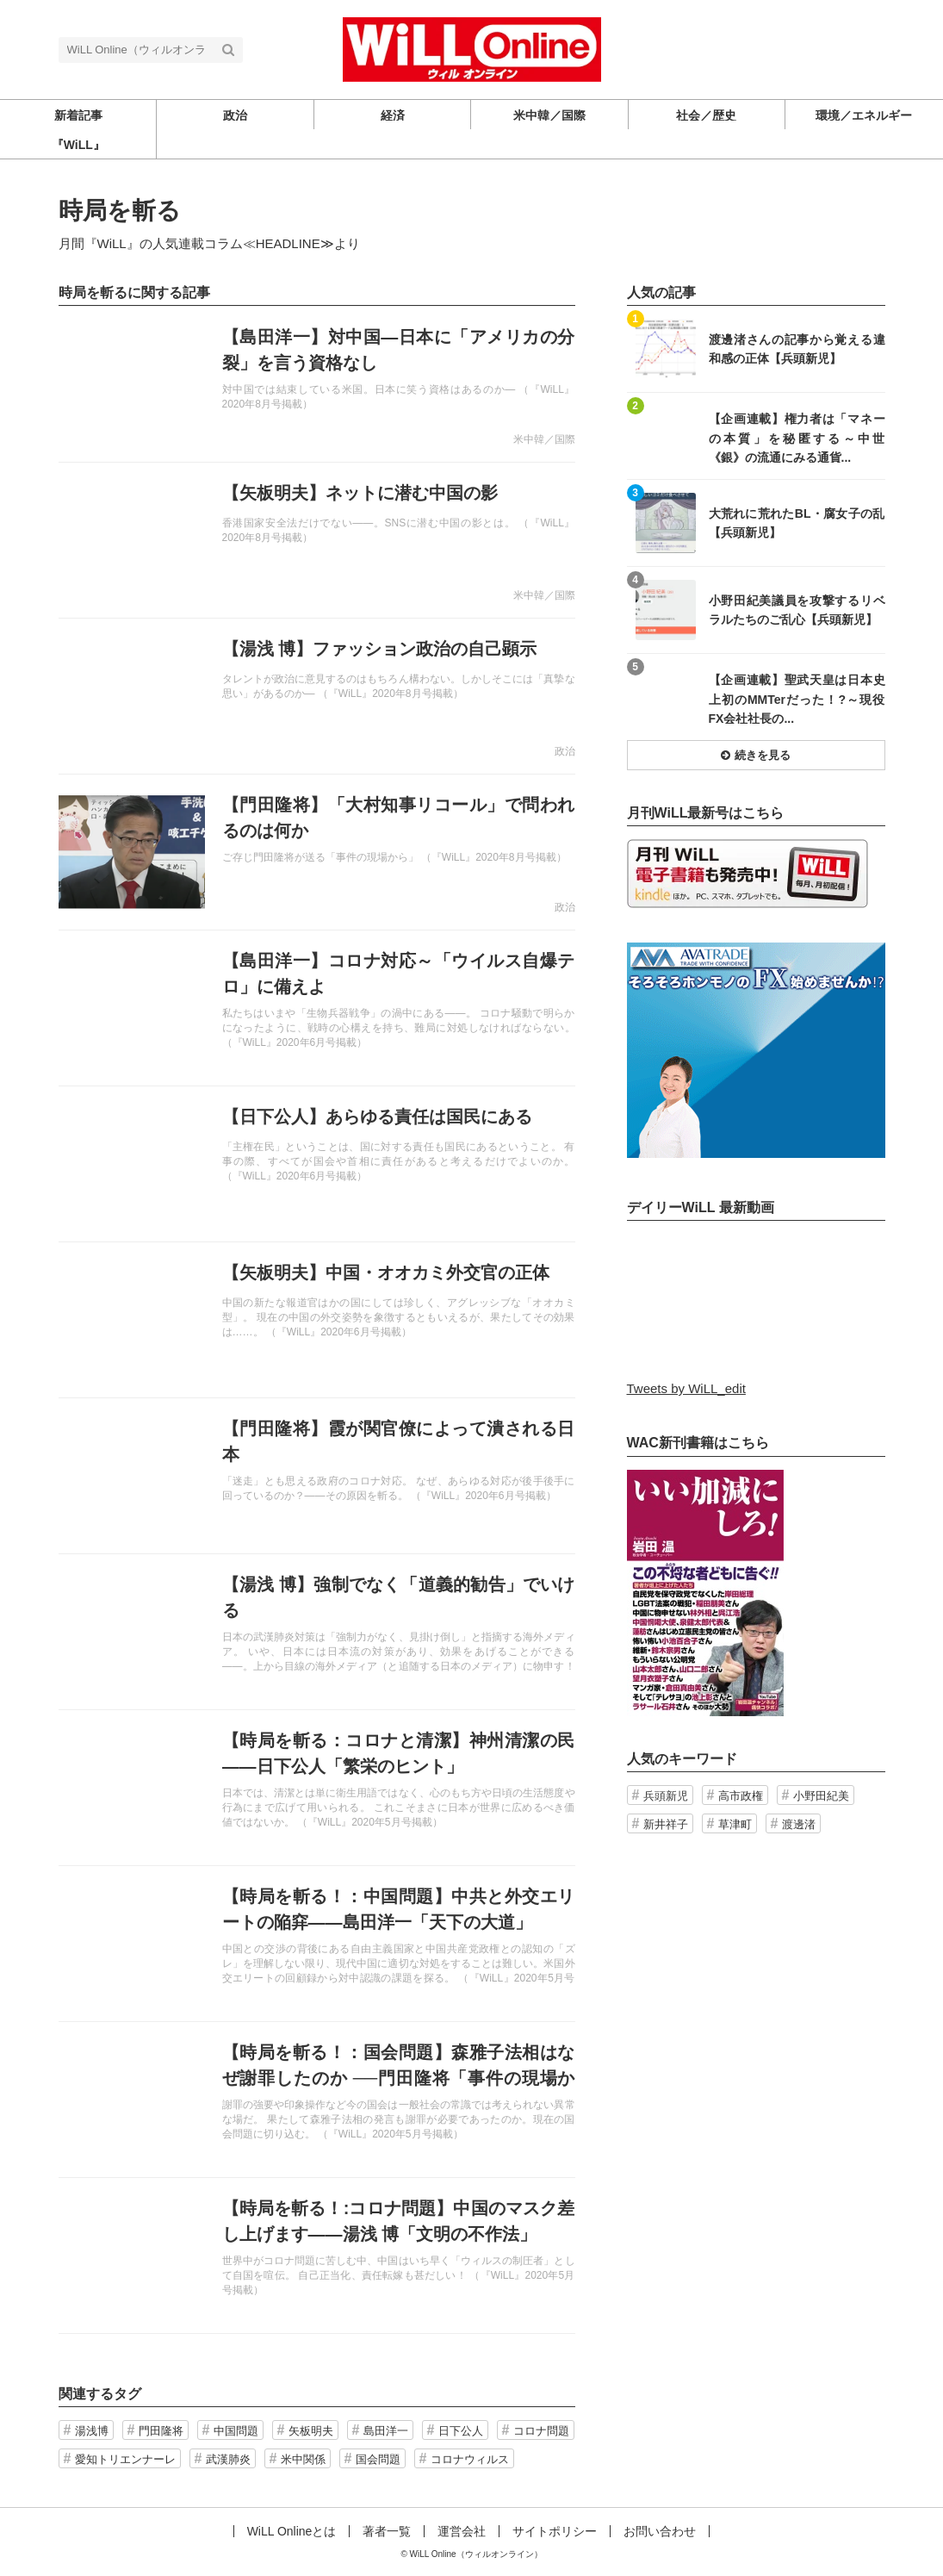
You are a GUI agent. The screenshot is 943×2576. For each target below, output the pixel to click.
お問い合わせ (659, 2531)
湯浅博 (92, 2430)
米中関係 (303, 2459)
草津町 (735, 1824)
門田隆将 (161, 2430)
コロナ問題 (541, 2430)
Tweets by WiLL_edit (686, 1388)
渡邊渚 (799, 1824)
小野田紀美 (821, 1795)
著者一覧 (387, 2531)
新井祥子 (665, 1824)
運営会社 (461, 2531)
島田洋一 (385, 2430)
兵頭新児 (665, 1795)
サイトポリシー (554, 2531)
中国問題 (236, 2430)
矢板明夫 (310, 2430)
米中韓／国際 (544, 439)
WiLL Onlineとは (292, 2531)
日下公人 (460, 2430)
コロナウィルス (470, 2459)
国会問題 (378, 2459)
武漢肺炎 (228, 2459)
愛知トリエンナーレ (125, 2459)
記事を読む (317, 384)
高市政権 (740, 1795)
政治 (565, 751)
